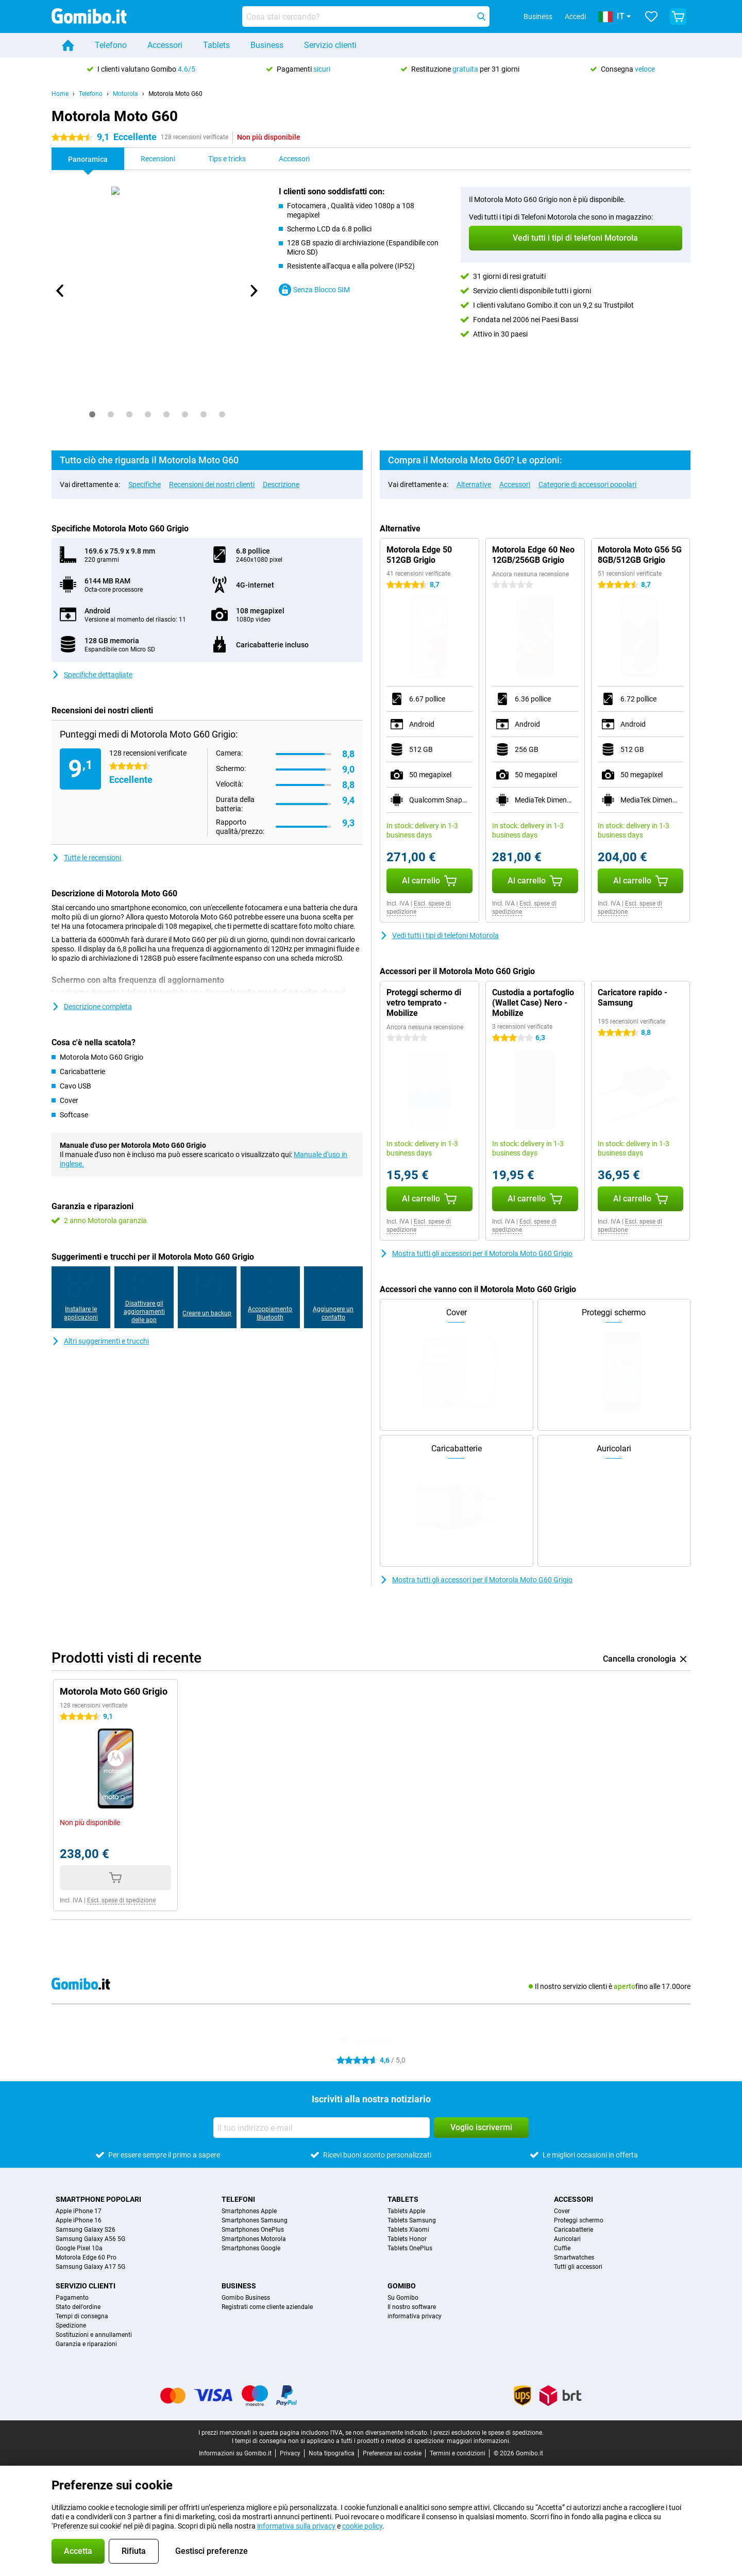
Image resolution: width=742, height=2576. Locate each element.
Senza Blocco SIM (314, 289)
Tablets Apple (406, 2211)
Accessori (164, 45)
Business (266, 45)
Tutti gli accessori (578, 2266)
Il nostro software (411, 2307)
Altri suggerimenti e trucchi (100, 1341)
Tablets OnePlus (409, 2248)
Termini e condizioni (457, 2453)
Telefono (111, 45)
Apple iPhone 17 (79, 2211)
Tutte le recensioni (86, 858)
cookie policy (362, 2526)
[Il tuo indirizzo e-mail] (321, 2127)
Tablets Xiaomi (408, 2229)
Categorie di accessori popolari (587, 484)
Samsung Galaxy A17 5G (90, 2266)
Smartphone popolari (98, 2199)
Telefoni (238, 2199)
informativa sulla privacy (296, 2526)
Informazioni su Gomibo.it (235, 2453)
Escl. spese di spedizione (121, 1900)
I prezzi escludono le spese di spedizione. (487, 2432)
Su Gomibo (402, 2297)
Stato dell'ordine (78, 2307)
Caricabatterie (573, 2229)
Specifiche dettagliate (92, 675)
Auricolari (567, 2239)
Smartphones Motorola (254, 2239)
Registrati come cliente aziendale (267, 2307)
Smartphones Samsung (255, 2220)
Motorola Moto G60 (175, 93)
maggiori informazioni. (479, 2441)
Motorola (125, 93)
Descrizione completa (92, 1006)
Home (60, 93)
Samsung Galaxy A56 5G (90, 2239)
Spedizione (71, 2325)
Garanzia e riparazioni (86, 2344)
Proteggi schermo (578, 2220)
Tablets (216, 45)
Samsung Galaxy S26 (85, 2229)
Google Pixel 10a (79, 2248)
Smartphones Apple (249, 2211)
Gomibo (401, 2286)
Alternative (474, 484)
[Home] (68, 45)
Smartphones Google (251, 2248)
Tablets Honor (407, 2239)
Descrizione (281, 484)
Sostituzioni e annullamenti (94, 2334)
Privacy (290, 2453)
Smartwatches (574, 2257)
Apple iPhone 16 (79, 2220)
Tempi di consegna (82, 2316)
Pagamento (72, 2297)
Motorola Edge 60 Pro (86, 2257)
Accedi (575, 16)
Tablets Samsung (411, 2220)
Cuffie (562, 2248)
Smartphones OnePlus (253, 2229)
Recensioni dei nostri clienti (212, 484)
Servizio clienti (330, 45)
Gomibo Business (246, 2297)
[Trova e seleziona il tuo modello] (366, 16)
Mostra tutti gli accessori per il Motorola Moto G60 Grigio (476, 1253)
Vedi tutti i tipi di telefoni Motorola (439, 935)
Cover (562, 2211)
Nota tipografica (332, 2453)
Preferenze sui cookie (392, 2453)
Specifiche (144, 484)
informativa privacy (414, 2316)
